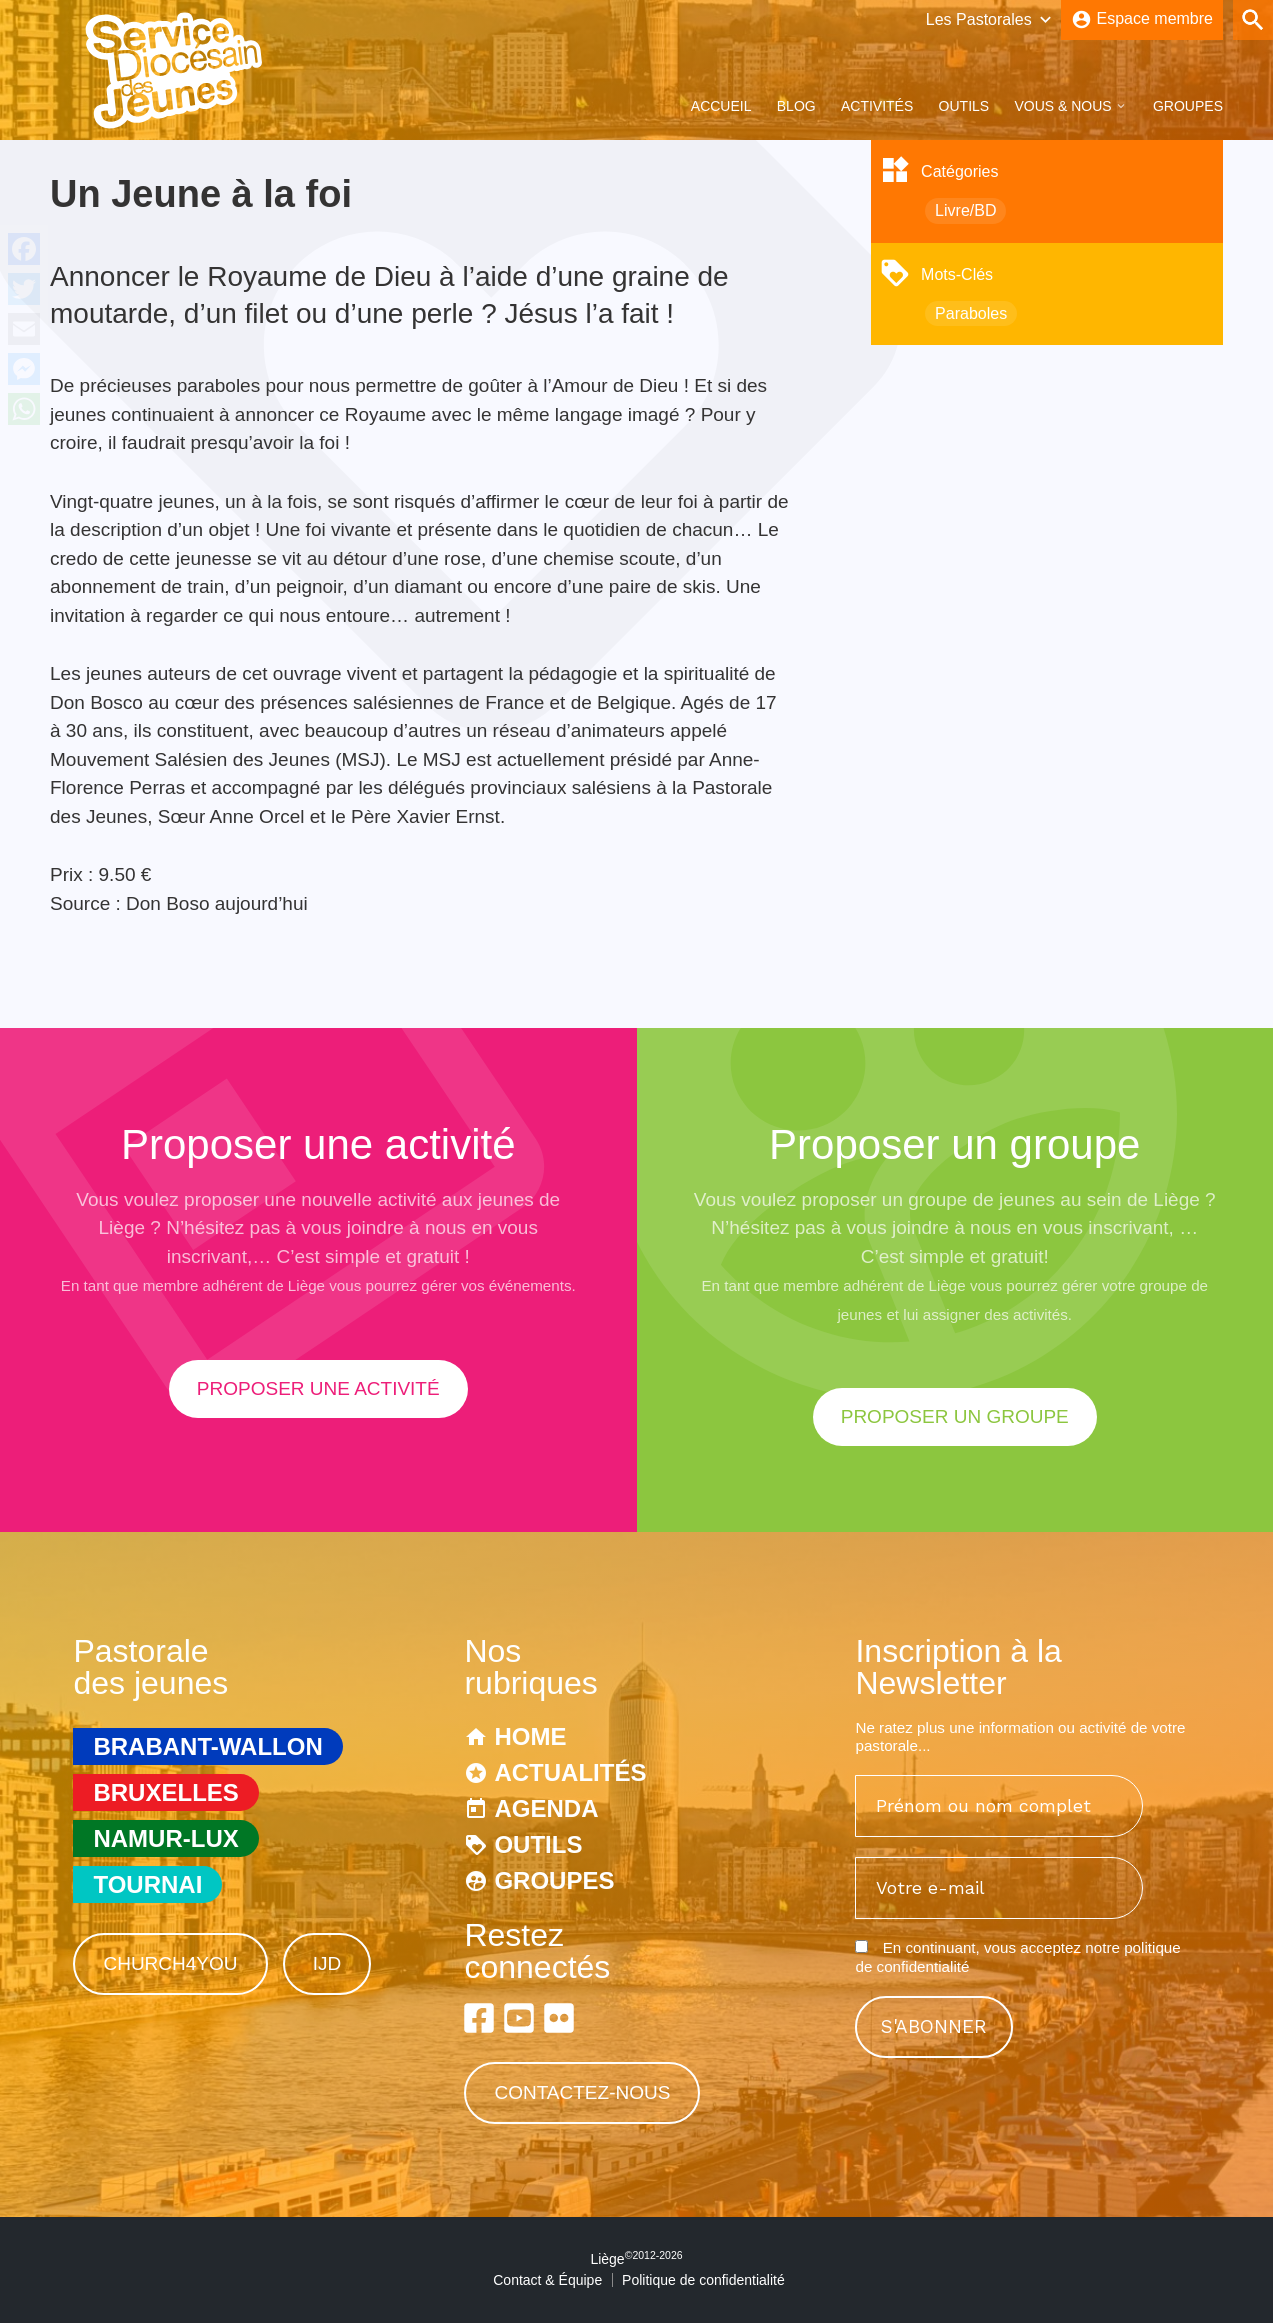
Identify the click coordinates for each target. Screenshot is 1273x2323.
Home (530, 1736)
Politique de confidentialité (703, 2280)
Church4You (170, 1963)
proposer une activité (318, 1388)
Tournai (147, 1884)
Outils (964, 106)
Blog (796, 106)
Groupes (1188, 106)
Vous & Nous (1062, 106)
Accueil (721, 106)
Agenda (546, 1808)
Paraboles (971, 313)
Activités (877, 106)
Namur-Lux (165, 1838)
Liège (636, 2259)
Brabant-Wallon (207, 1746)
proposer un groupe (955, 1416)
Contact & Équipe (547, 2280)
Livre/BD (965, 210)
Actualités (570, 1772)
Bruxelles (165, 1792)
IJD (327, 1963)
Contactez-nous (582, 2092)
